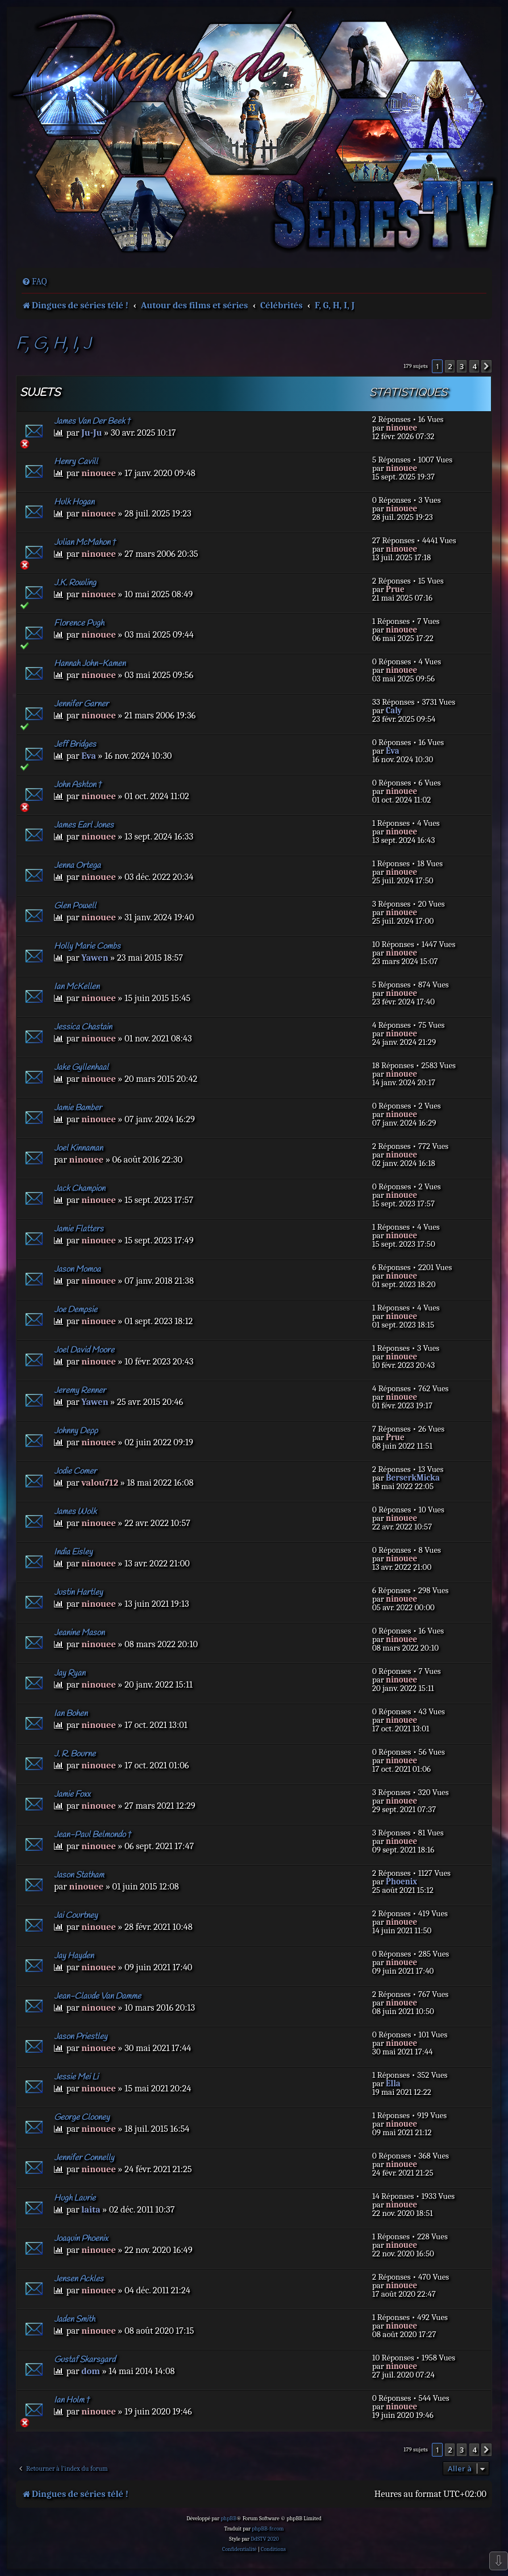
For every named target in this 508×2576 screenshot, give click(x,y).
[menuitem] (34, 281)
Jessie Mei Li (76, 2077)
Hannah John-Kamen (90, 663)
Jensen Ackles (78, 2279)
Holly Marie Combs (87, 946)
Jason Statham (79, 1875)
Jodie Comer (75, 1471)
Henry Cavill (76, 462)
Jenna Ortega (77, 865)
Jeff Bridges (75, 744)
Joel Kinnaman (78, 1148)
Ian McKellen (76, 987)
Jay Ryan (69, 1673)
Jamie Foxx (72, 1794)
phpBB (228, 2518)
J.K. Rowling (75, 583)
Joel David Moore (84, 1350)
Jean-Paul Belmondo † (93, 1835)
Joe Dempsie (75, 1310)
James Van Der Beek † (92, 421)
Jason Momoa (77, 1269)
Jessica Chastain (83, 1027)
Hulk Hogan (74, 502)
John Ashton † (78, 785)
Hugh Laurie (74, 2198)
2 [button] (450, 366)
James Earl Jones (84, 825)
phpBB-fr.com (268, 2528)
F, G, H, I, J (53, 344)
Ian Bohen (71, 1713)
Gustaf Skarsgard (84, 2360)
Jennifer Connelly (84, 2158)
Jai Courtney (76, 1915)
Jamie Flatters (78, 1229)
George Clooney (82, 2117)
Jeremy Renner (80, 1390)
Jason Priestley (80, 2036)
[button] (486, 366)
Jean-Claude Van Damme (97, 1996)
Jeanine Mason (79, 1633)
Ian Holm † (72, 2400)
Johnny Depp (76, 1431)
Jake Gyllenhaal (81, 1067)
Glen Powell (75, 906)
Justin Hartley (78, 1592)
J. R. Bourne (74, 1754)
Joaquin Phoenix (81, 2238)
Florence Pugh (79, 623)
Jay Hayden (74, 1956)
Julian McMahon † (85, 542)
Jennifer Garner (81, 704)
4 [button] (474, 366)
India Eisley (73, 1552)
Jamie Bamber (78, 1108)
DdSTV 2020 (264, 2539)
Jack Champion (79, 1188)
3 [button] (462, 366)
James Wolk (75, 1512)
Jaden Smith (74, 2319)
